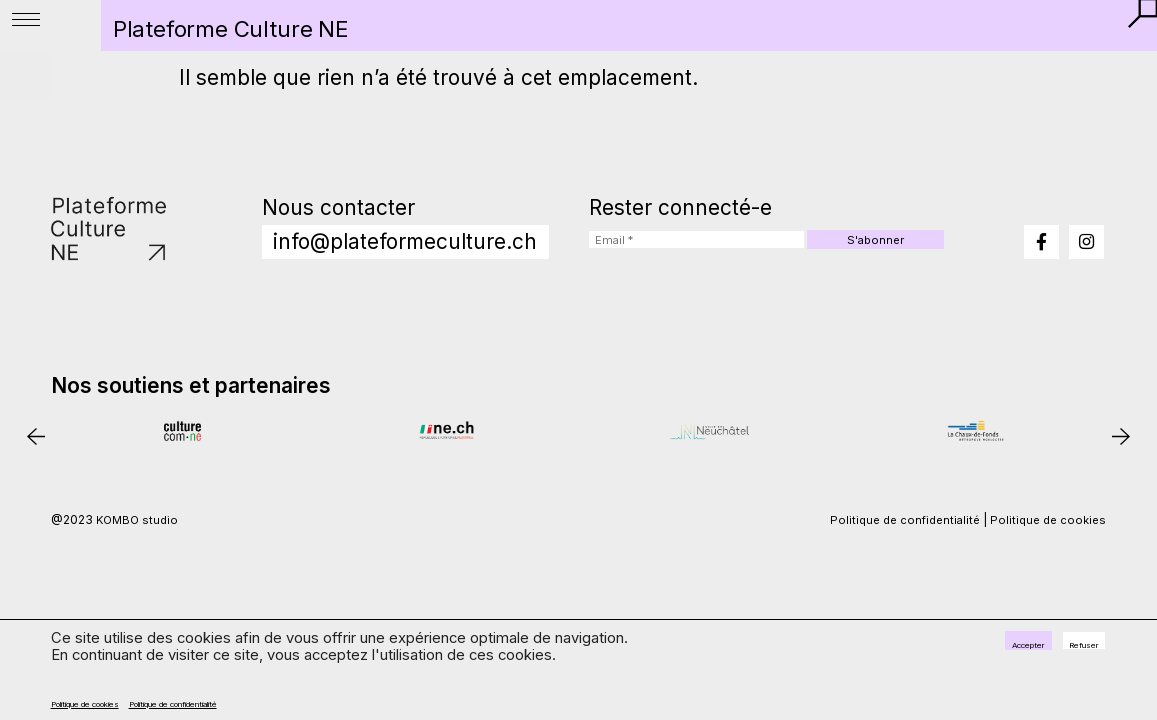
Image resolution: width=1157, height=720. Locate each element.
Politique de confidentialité (290, 700)
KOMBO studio (139, 566)
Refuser (1066, 649)
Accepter (972, 649)
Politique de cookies (120, 700)
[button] (1133, 23)
